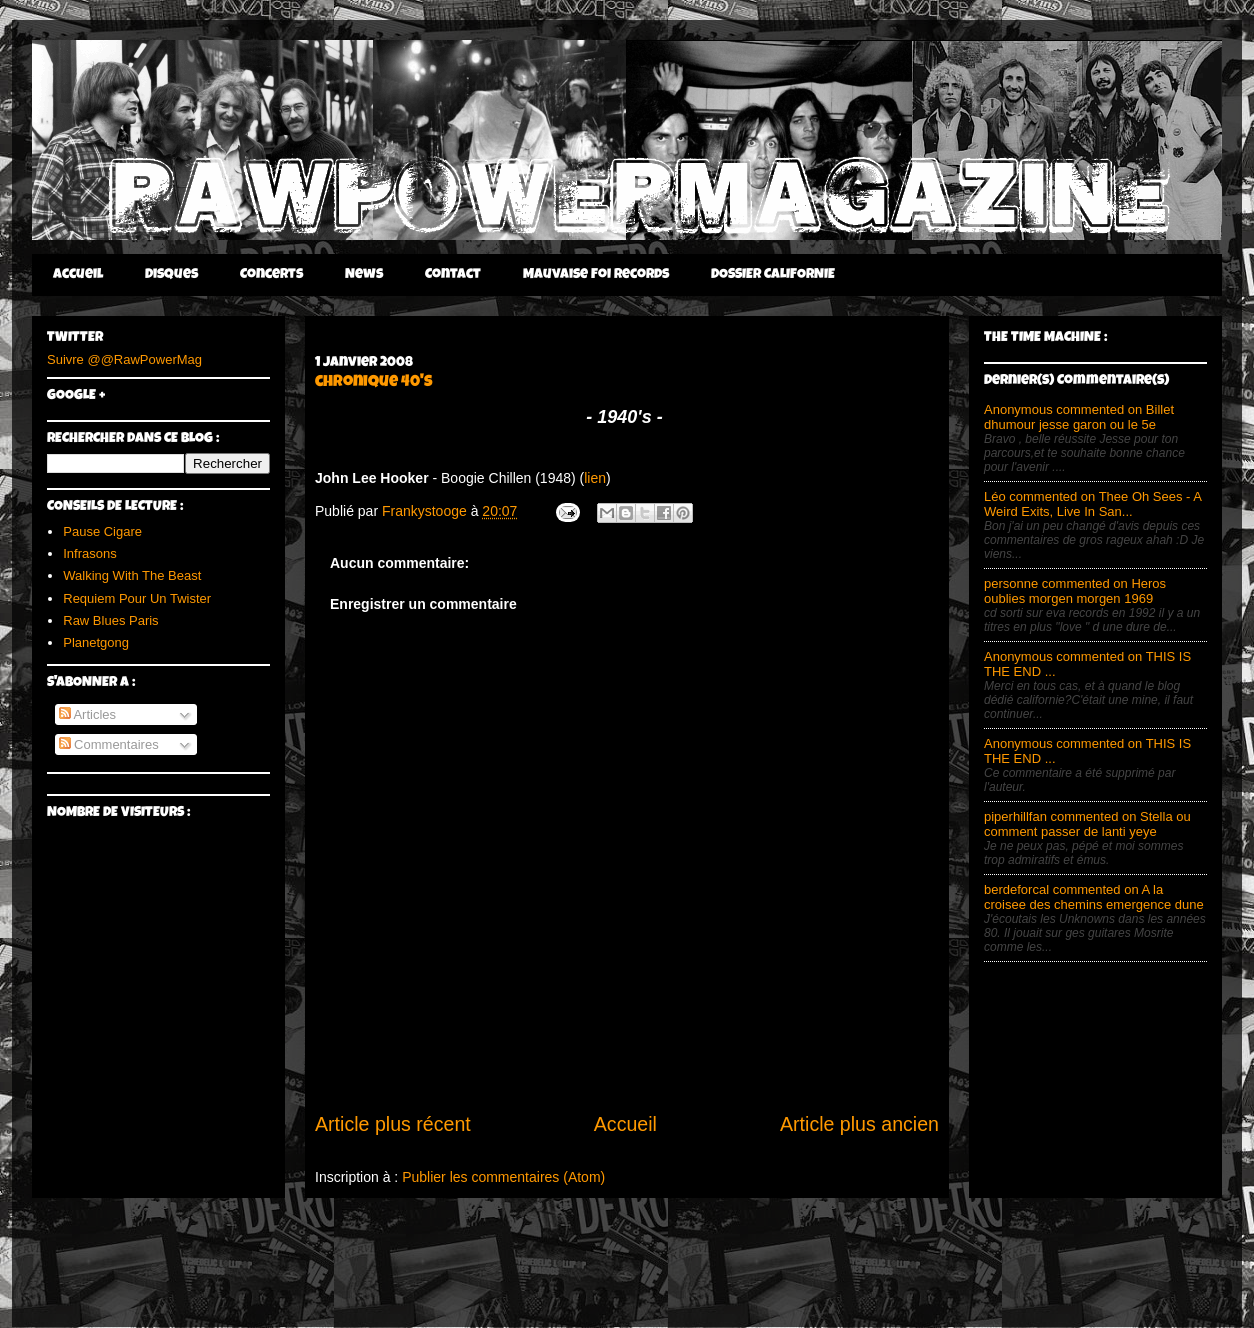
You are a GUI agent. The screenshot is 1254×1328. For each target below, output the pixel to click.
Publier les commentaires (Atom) (503, 1177)
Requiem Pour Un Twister (137, 598)
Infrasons (89, 553)
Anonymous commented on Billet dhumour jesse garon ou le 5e (1079, 417)
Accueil (78, 275)
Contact (453, 275)
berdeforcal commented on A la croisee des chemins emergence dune (1094, 897)
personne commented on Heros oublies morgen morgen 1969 (1075, 591)
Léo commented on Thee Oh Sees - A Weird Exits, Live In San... (1092, 504)
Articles (88, 714)
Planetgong (96, 642)
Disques (171, 275)
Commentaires (109, 744)
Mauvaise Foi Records (596, 275)
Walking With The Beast (132, 575)
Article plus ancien (859, 1124)
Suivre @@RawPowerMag (124, 359)
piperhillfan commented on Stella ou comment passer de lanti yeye (1087, 824)
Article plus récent (393, 1124)
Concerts (271, 275)
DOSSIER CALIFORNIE (773, 275)
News (364, 275)
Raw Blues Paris (110, 620)
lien (595, 478)
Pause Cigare (102, 531)
